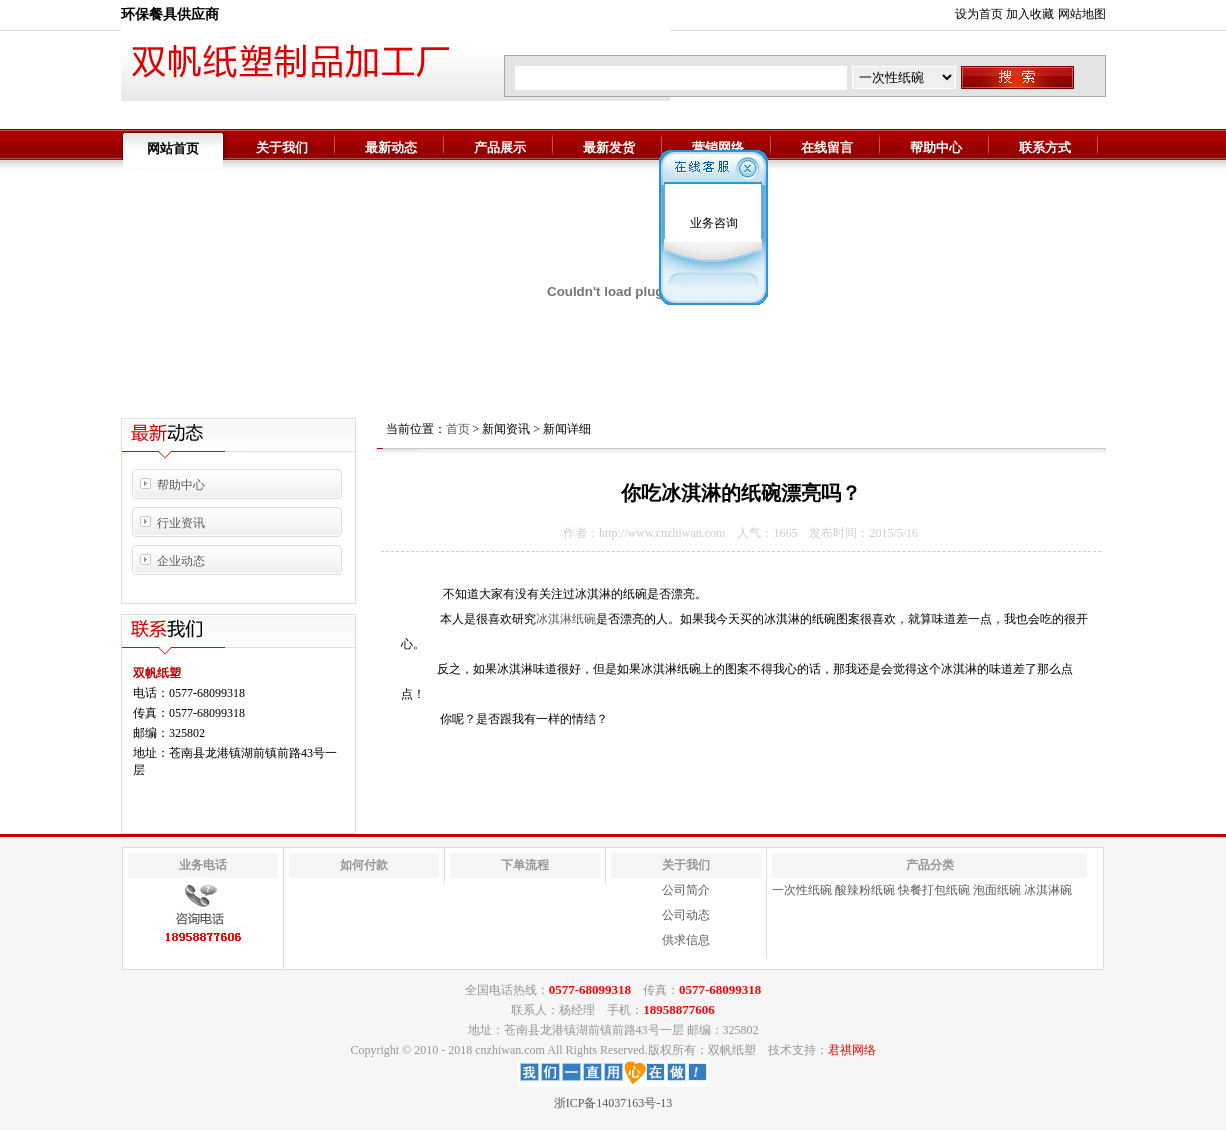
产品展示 (500, 147)
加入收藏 (1030, 14)
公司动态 (686, 915)
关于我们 (282, 147)
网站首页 (173, 148)
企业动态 (181, 561)
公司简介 (686, 890)
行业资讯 (181, 523)
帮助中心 (936, 147)
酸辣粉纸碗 (865, 890)
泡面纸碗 (997, 890)
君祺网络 (852, 1050)
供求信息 (686, 940)
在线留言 (827, 147)
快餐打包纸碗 (934, 890)
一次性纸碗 (802, 890)
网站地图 (1082, 14)
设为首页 (979, 14)
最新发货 (609, 147)
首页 (458, 429)
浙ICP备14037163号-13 (613, 1103)
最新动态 (391, 147)
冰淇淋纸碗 (566, 619)
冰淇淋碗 (1048, 890)
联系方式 (1045, 147)
